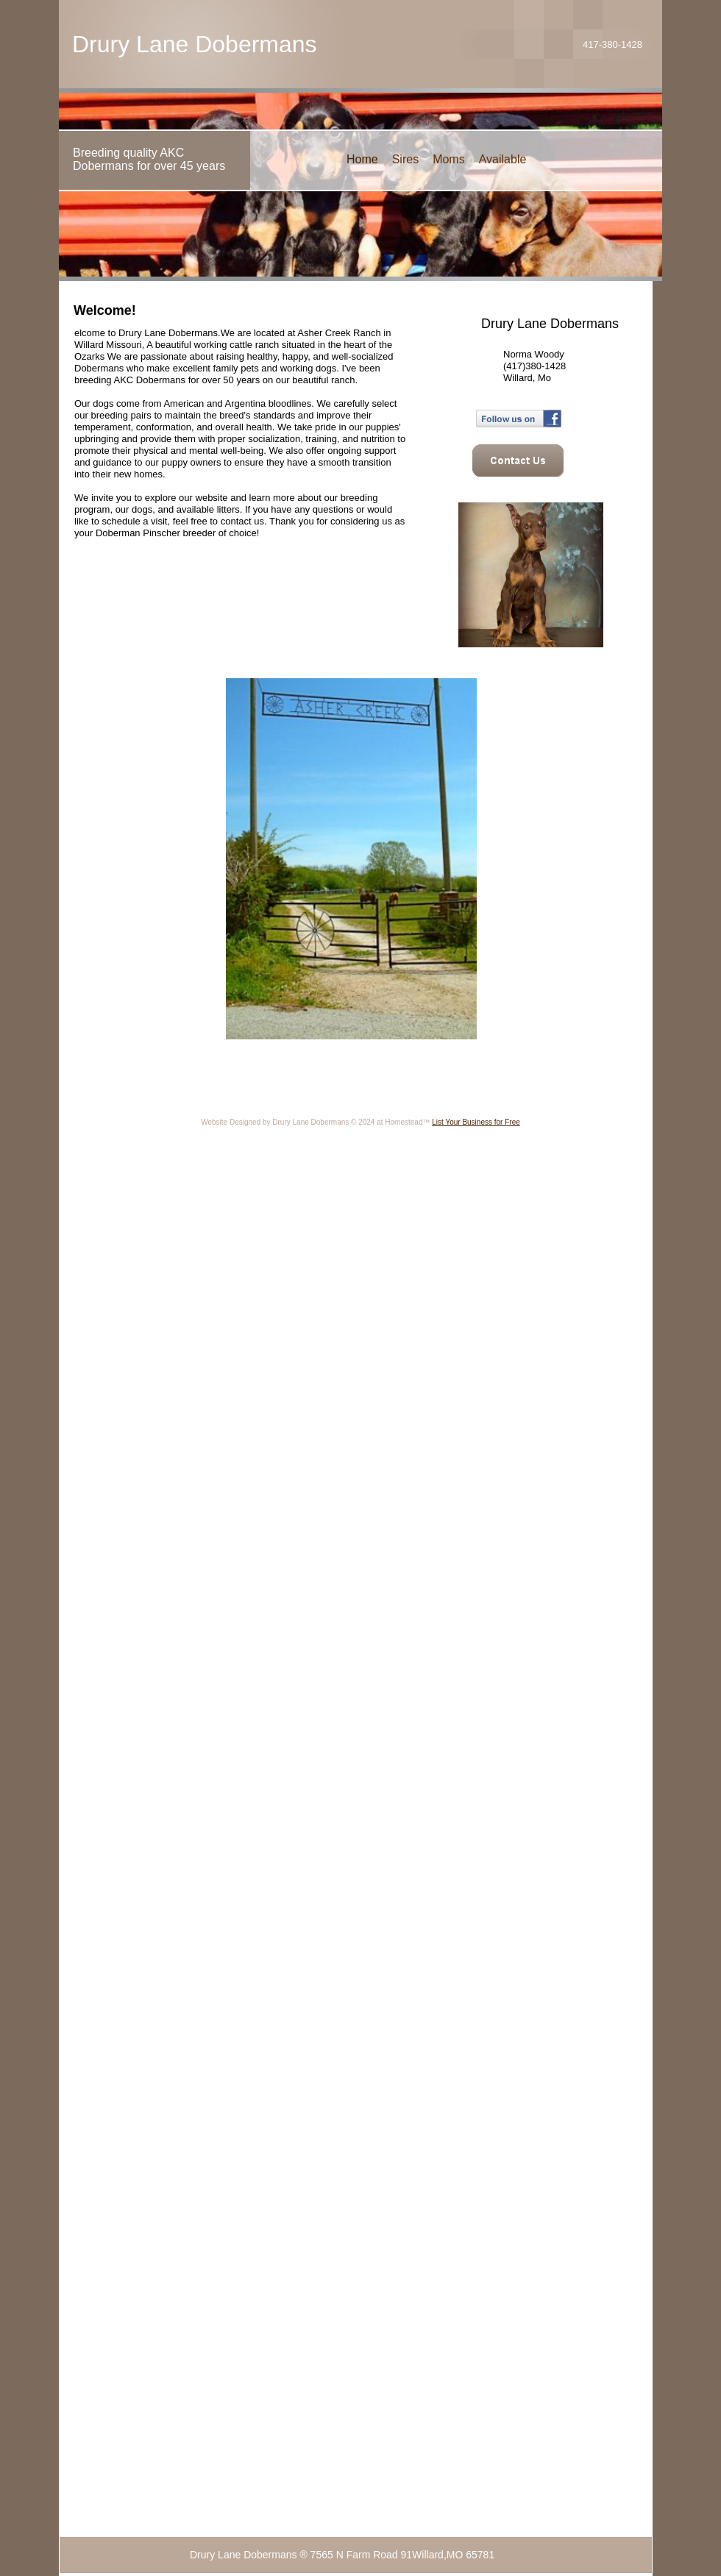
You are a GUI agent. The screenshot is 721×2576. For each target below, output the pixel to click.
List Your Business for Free (476, 1122)
